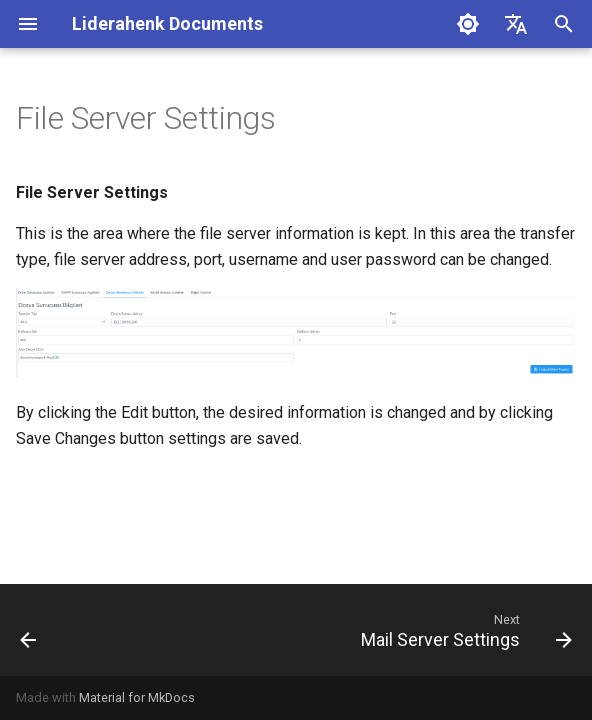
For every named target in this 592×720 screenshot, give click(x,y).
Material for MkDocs (137, 697)
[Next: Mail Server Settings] (463, 630)
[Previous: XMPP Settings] (29, 630)
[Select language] (516, 24)
